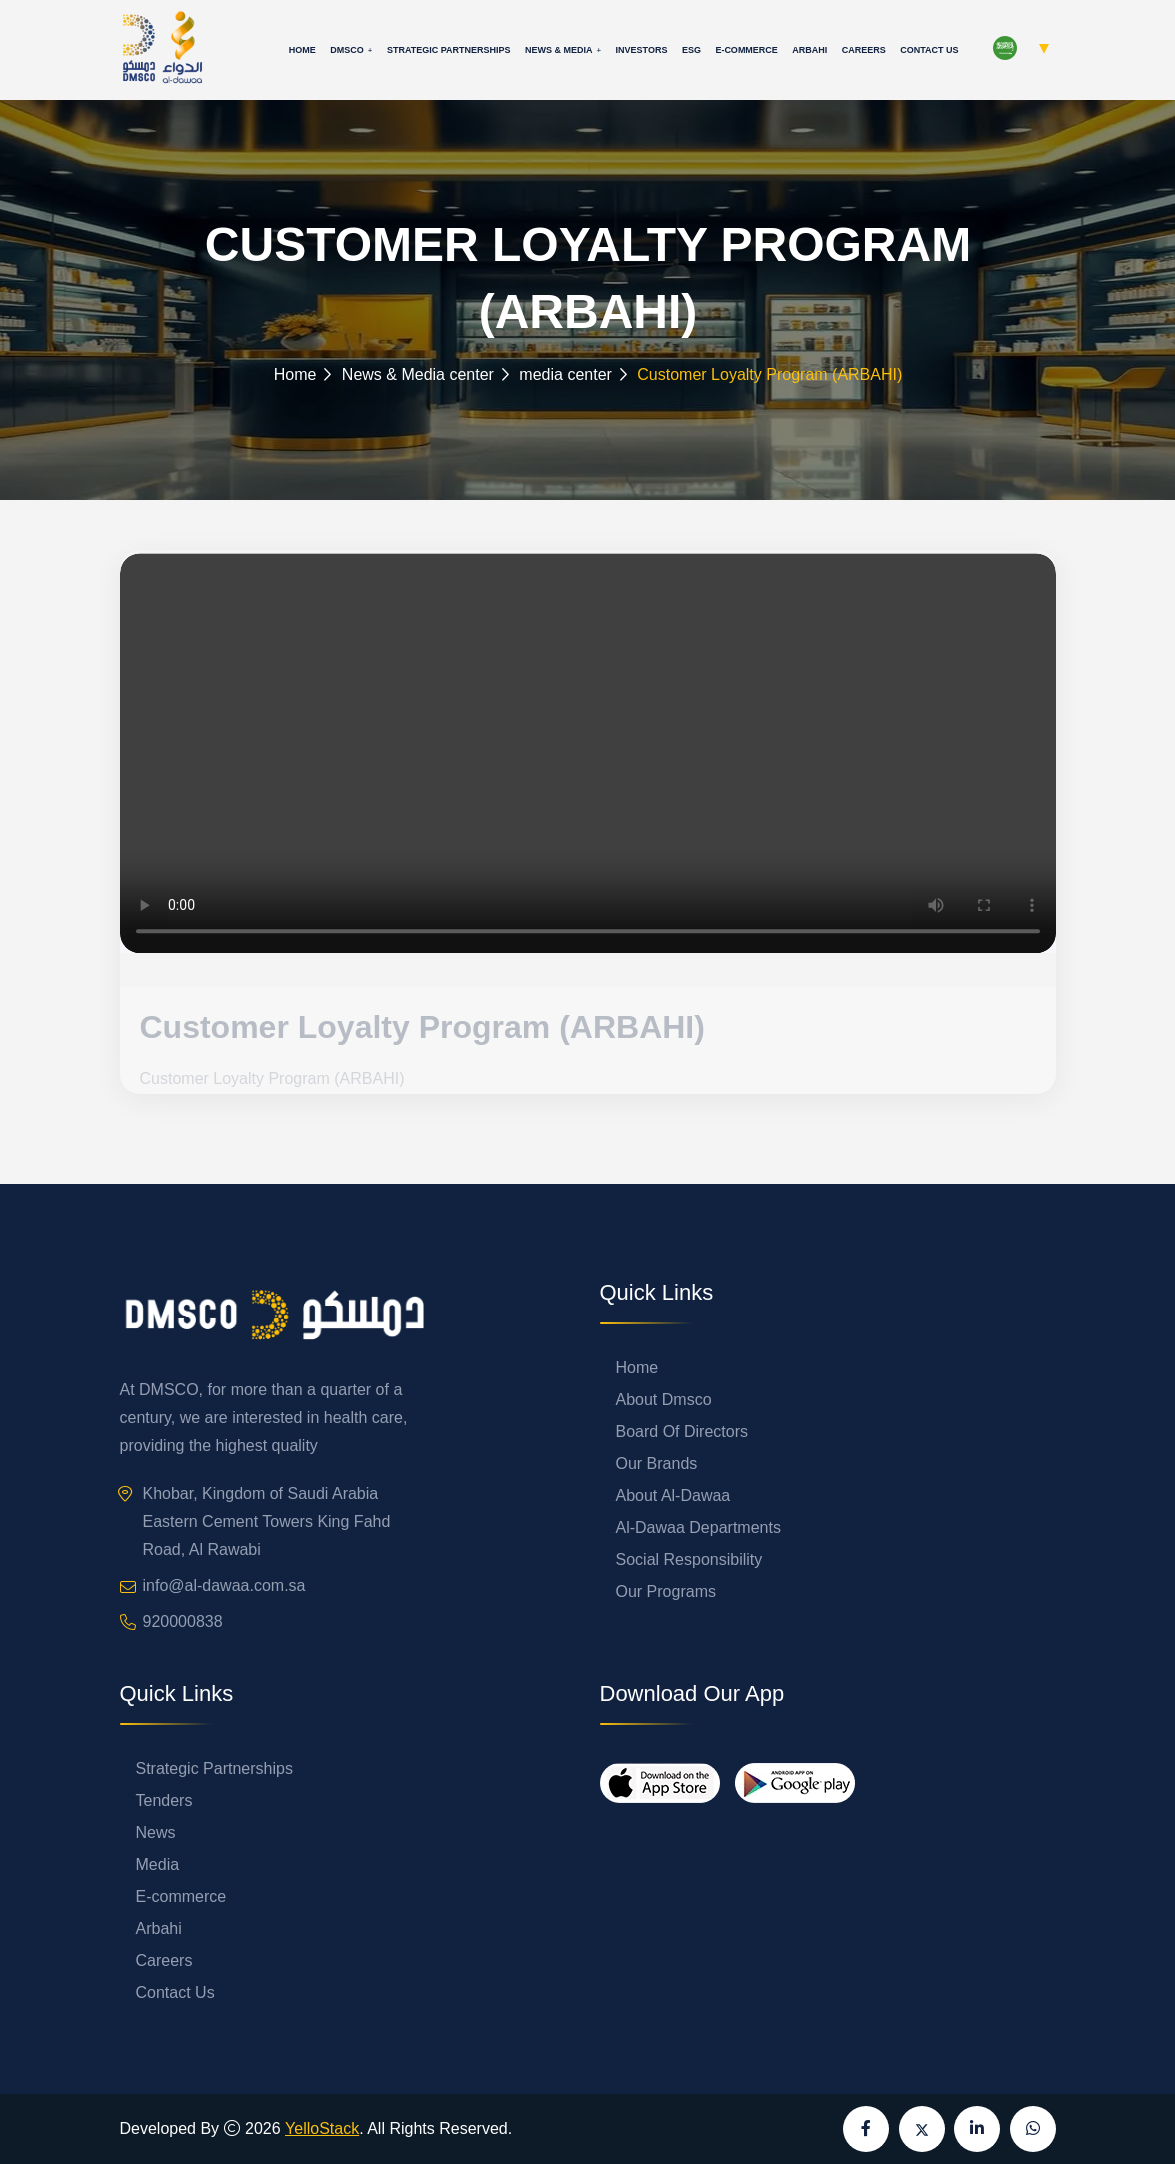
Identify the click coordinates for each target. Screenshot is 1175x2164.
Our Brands (657, 1463)
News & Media (559, 50)
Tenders (164, 1800)
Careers (864, 50)
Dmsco (347, 50)
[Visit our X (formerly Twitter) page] (922, 2129)
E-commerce (746, 50)
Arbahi (809, 50)
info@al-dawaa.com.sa (224, 1585)
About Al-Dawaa (673, 1495)
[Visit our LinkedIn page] (977, 2129)
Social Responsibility (689, 1559)
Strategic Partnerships (449, 50)
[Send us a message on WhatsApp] (1033, 2129)
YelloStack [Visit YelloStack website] (322, 2128)
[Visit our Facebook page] (866, 2129)
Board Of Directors (682, 1431)
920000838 (183, 1621)
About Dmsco (664, 1399)
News (156, 1832)
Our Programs (666, 1591)
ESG (691, 50)
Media (158, 1864)
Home (302, 50)
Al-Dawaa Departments (698, 1527)
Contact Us (929, 50)
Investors (642, 50)
